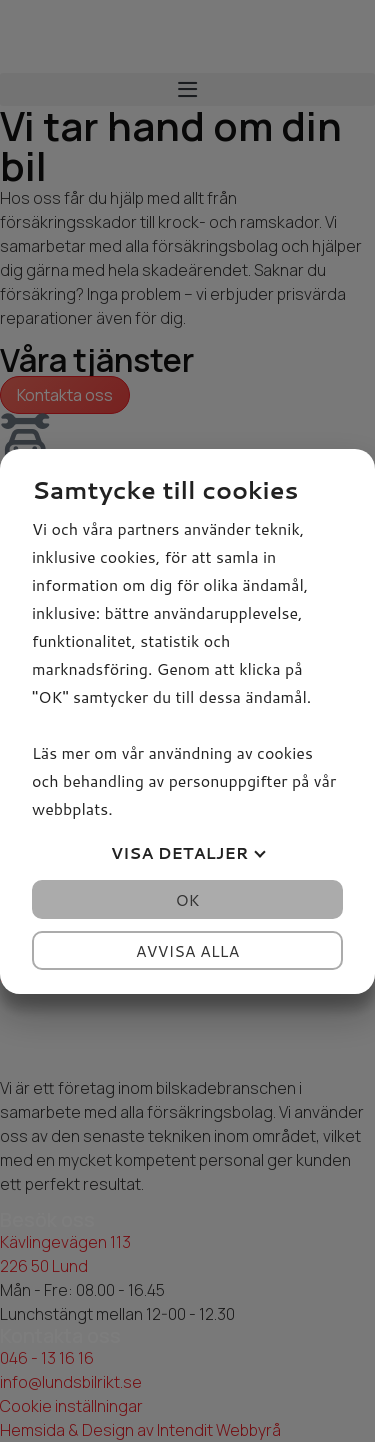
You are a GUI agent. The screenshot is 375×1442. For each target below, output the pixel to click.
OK (187, 899)
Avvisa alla (188, 950)
